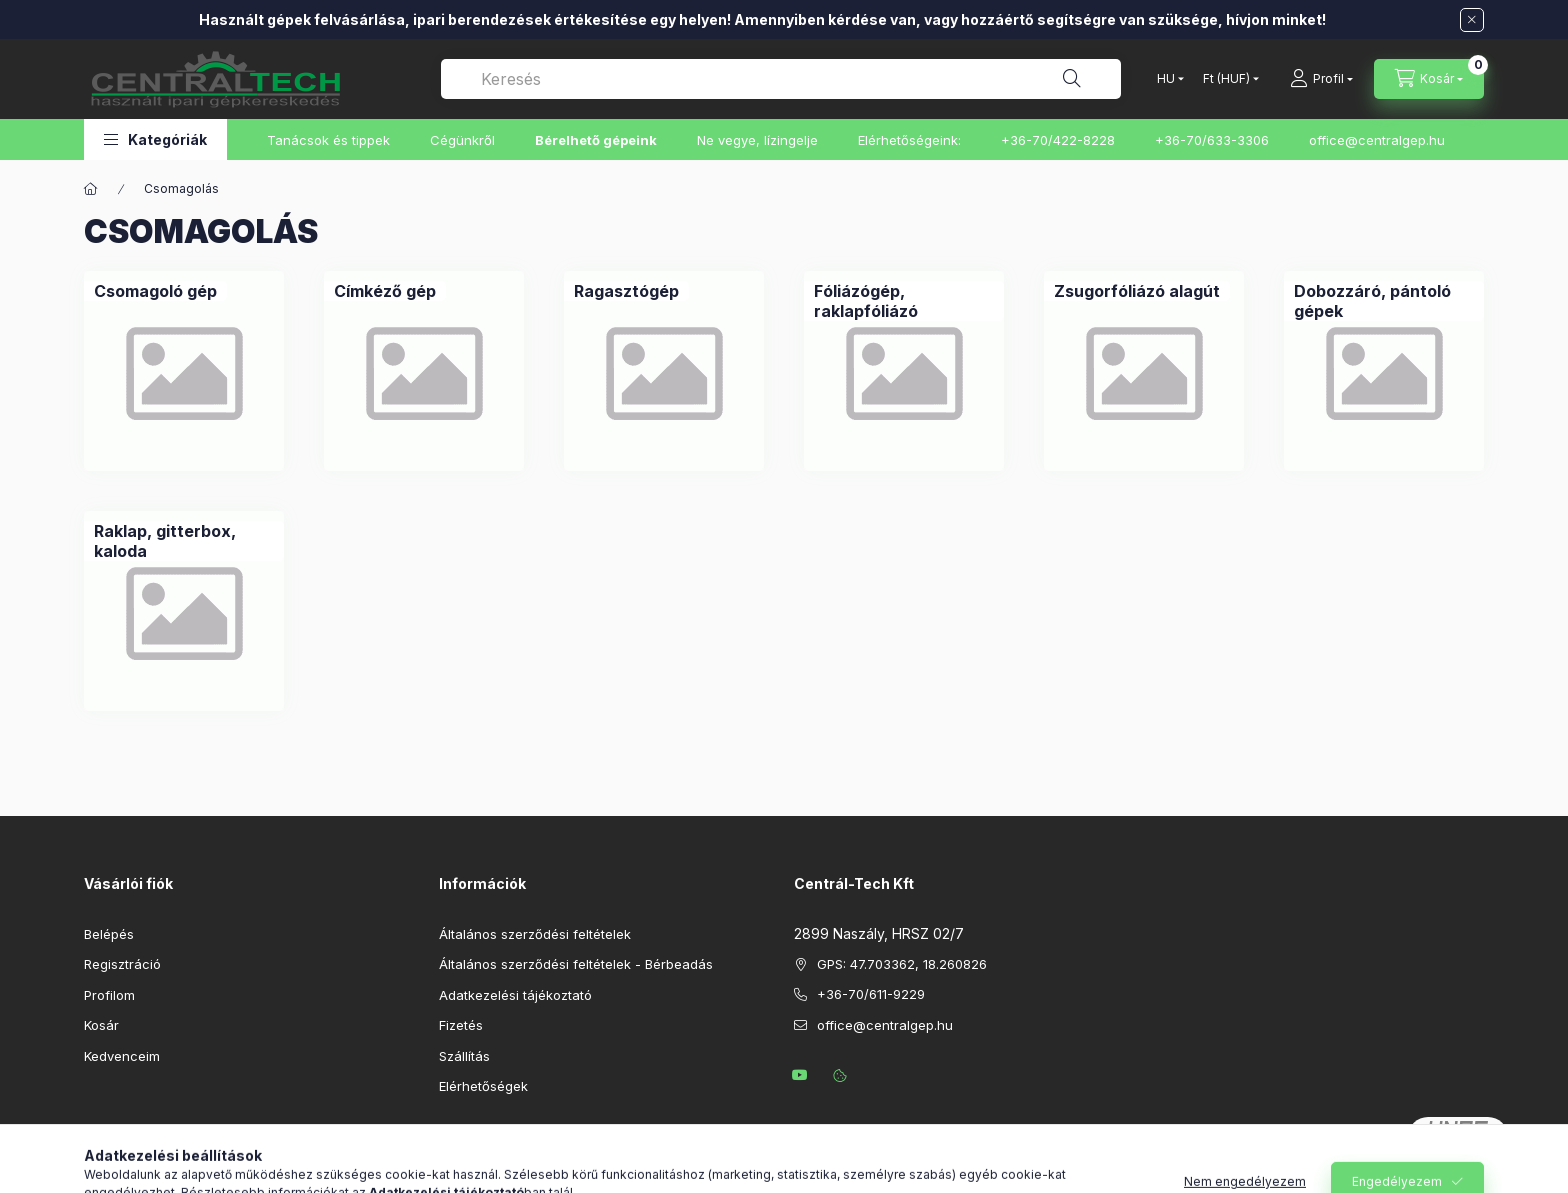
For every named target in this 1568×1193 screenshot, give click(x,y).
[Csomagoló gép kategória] (155, 291)
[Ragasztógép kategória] (626, 291)
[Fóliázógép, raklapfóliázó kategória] (904, 301)
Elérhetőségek (483, 1086)
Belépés (109, 934)
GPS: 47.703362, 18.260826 (902, 964)
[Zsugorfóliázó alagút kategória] (1137, 291)
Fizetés (461, 1025)
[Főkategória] (91, 189)
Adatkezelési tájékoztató (515, 995)
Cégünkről (462, 140)
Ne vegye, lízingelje (757, 140)
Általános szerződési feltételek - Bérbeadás (576, 964)
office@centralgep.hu (1377, 140)
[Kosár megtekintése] (1429, 79)
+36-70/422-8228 (1058, 140)
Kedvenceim (122, 1056)
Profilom (109, 995)
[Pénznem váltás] (1226, 79)
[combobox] (781, 79)
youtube (800, 1075)
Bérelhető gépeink (596, 140)
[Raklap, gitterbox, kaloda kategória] (184, 541)
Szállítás (464, 1056)
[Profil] (1321, 79)
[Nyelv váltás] (1166, 79)
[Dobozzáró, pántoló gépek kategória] (1384, 301)
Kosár (101, 1025)
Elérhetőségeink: (909, 140)
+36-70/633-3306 (1212, 140)
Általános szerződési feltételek (535, 934)
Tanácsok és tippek (328, 140)
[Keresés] (1072, 79)
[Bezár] (1472, 20)
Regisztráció (122, 964)
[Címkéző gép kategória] (385, 291)
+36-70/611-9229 (871, 994)
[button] (155, 139)
